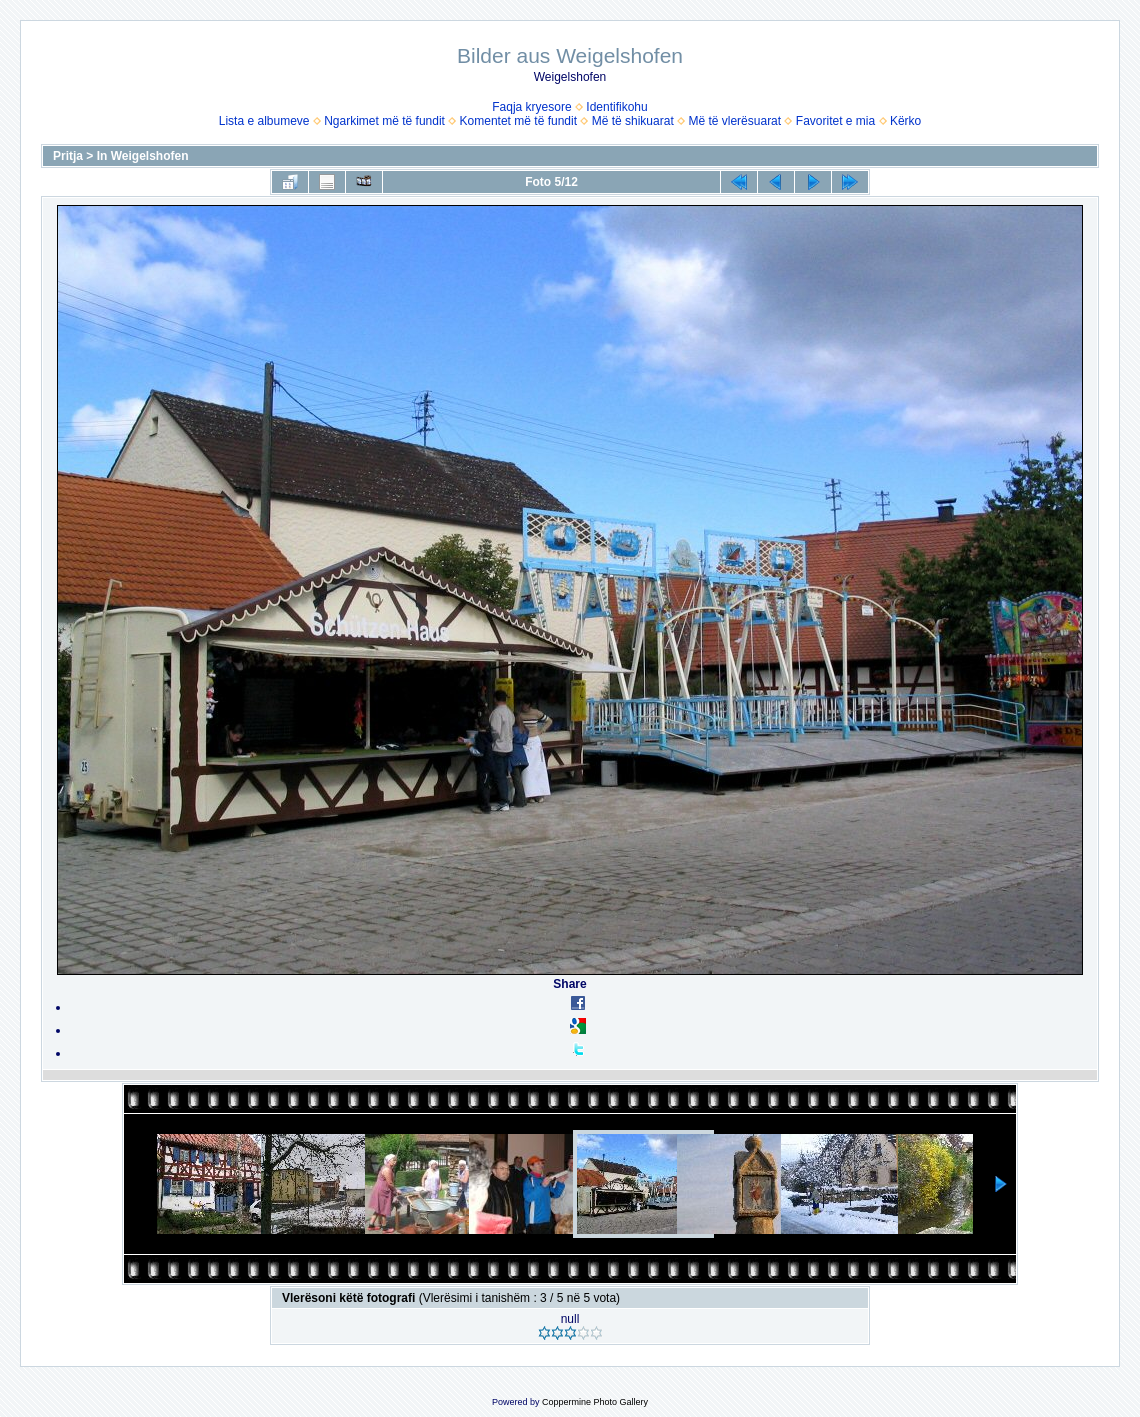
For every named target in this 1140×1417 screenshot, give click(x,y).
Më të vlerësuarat (734, 121)
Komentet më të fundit (518, 121)
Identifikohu (616, 107)
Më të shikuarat (633, 121)
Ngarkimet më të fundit (384, 121)
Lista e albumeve (264, 121)
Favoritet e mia (835, 121)
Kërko (905, 121)
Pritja (68, 156)
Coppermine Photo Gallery (595, 1402)
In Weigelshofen (143, 156)
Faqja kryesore (531, 107)
